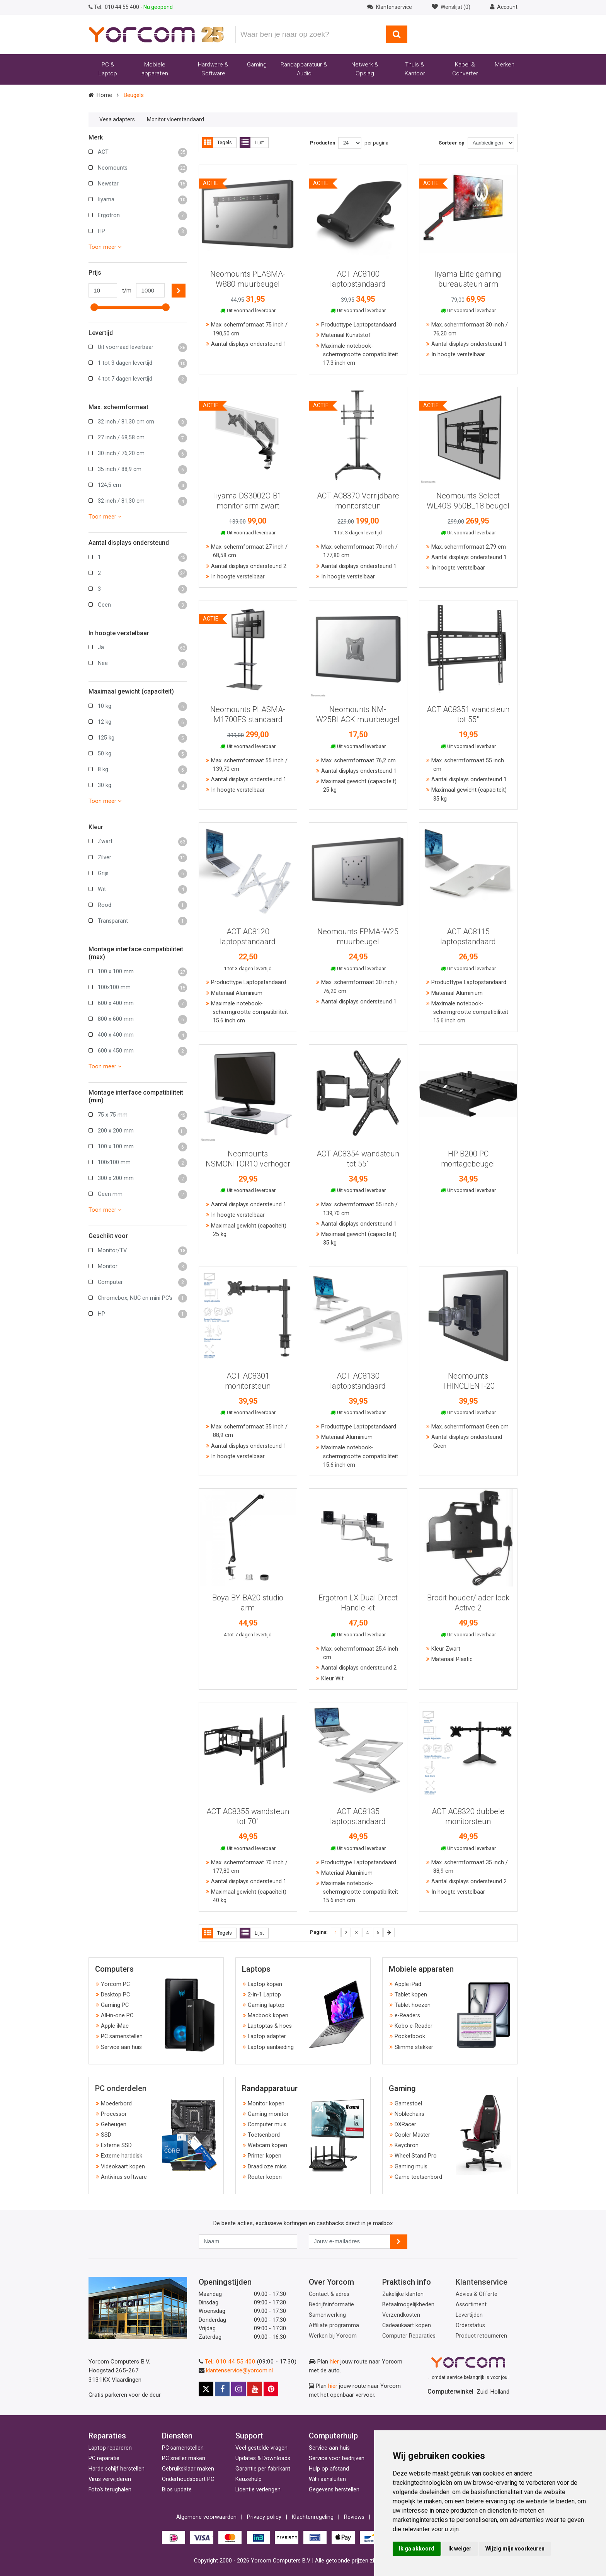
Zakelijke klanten (403, 2294)
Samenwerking (327, 2315)
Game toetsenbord (418, 2177)
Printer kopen (264, 2156)
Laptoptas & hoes (270, 2026)
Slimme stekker (414, 2047)
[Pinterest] (271, 2389)
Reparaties (107, 2435)
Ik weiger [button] (460, 2548)
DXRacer (405, 2124)
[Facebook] (222, 2389)
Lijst (252, 142)
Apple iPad (408, 1984)
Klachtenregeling (313, 2517)
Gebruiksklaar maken (188, 2468)
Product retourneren (481, 2336)
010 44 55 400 (114, 7)
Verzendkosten (401, 2315)
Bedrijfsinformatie (331, 2304)
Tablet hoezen (413, 2005)
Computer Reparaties (409, 2336)
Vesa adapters (117, 119)
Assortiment (471, 2304)
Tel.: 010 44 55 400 (230, 2361)
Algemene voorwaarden (206, 2517)
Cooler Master (412, 2135)
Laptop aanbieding (271, 2047)
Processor (114, 2114)
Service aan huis (121, 2047)
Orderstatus (470, 2325)
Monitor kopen (266, 2103)
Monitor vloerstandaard (175, 119)
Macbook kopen (268, 2015)
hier (334, 2361)
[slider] (94, 307)
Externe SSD (116, 2145)
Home (104, 95)
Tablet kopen (411, 1994)
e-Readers (407, 2015)
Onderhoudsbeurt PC (188, 2479)
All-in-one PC (117, 2015)
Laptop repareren (110, 2448)
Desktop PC (115, 1994)
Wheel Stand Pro (416, 2156)
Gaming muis (411, 2166)
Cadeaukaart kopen (406, 2325)
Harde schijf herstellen (117, 2468)
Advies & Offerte (476, 2294)
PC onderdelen (120, 2088)
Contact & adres (329, 2294)
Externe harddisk (121, 2156)
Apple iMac (115, 2026)
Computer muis (267, 2124)
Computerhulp (333, 2435)
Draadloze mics (267, 2166)
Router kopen (265, 2177)
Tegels (217, 142)
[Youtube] (254, 2389)
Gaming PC (115, 2005)
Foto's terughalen (110, 2489)
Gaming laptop (266, 2005)
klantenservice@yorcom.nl (239, 2370)
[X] (206, 2389)
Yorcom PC (115, 1984)
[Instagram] (238, 2389)
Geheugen (113, 2124)
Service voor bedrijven (336, 2458)
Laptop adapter (267, 2036)
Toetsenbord (264, 2135)
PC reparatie (104, 2458)
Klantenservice (481, 2282)
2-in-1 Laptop (264, 1994)
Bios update (177, 2489)
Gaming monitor (268, 2114)
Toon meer (105, 247)
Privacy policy (264, 2517)
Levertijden (469, 2315)
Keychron (407, 2145)
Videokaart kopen (123, 2166)
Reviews (354, 2517)
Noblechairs (409, 2114)
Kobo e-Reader (413, 2026)
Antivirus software (124, 2177)
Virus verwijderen (110, 2479)
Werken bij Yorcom (333, 2336)
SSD (106, 2135)
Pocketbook (410, 2036)
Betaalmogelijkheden (408, 2304)
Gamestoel (408, 2103)
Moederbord (116, 2103)
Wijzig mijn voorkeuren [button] (515, 2548)
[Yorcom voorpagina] (156, 34)
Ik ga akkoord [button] (416, 2548)
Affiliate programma (334, 2325)
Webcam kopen (267, 2145)
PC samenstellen (122, 2036)
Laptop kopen (265, 1984)
